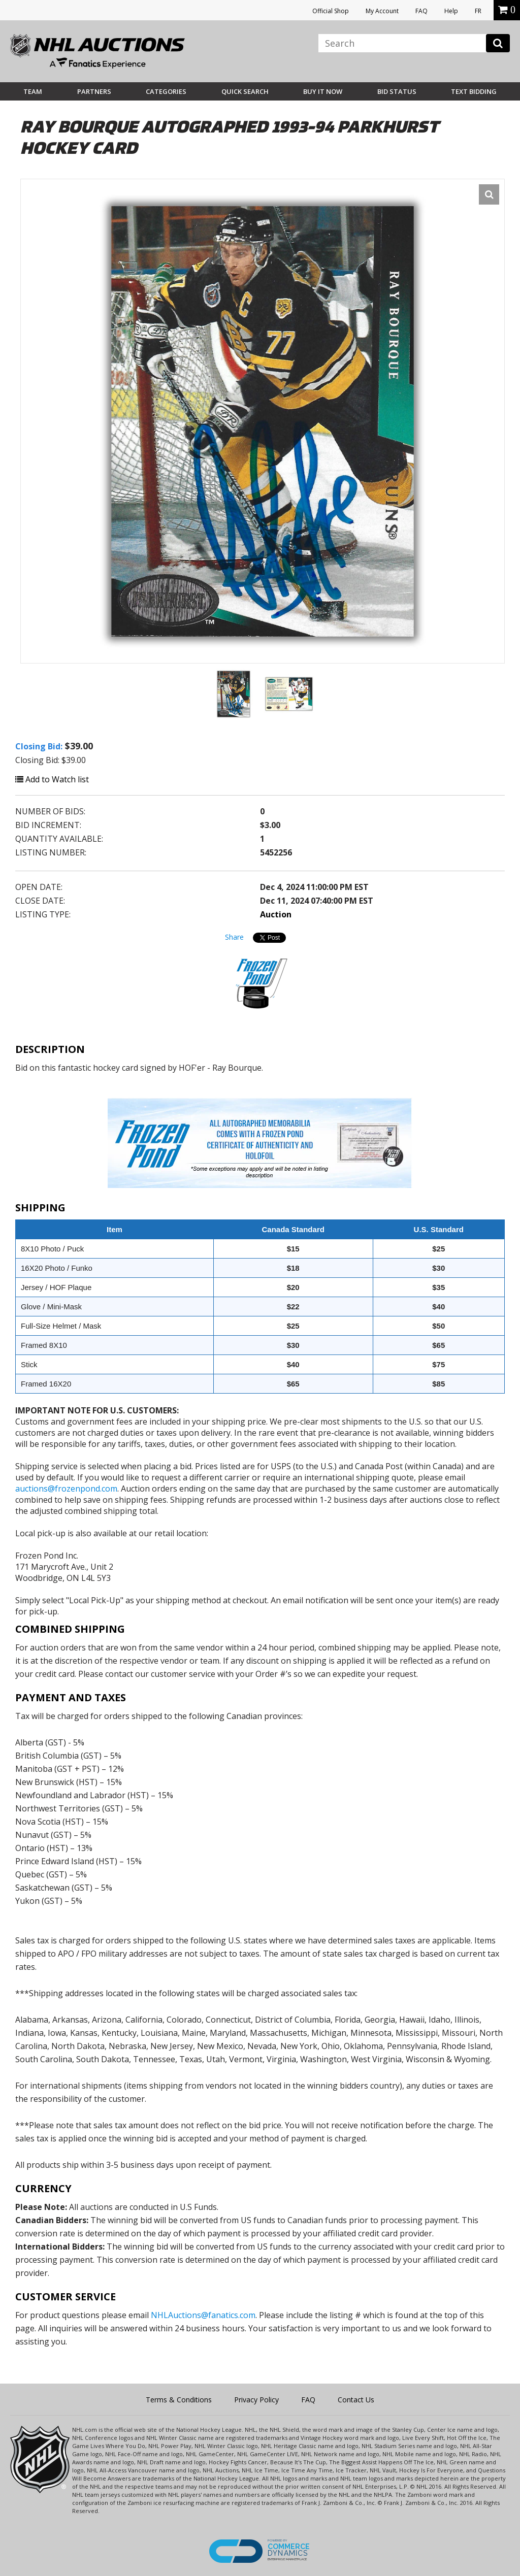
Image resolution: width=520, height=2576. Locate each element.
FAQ (421, 11)
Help (451, 11)
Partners (94, 91)
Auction (275, 914)
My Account (382, 11)
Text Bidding (474, 91)
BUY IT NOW (322, 91)
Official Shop (330, 11)
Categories (166, 91)
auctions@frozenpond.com (66, 1488)
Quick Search (245, 91)
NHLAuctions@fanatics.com (203, 2315)
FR (478, 11)
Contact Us (356, 2399)
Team (32, 91)
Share (234, 937)
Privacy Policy (256, 2399)
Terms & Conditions (179, 2399)
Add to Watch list (52, 779)
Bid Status (396, 91)
